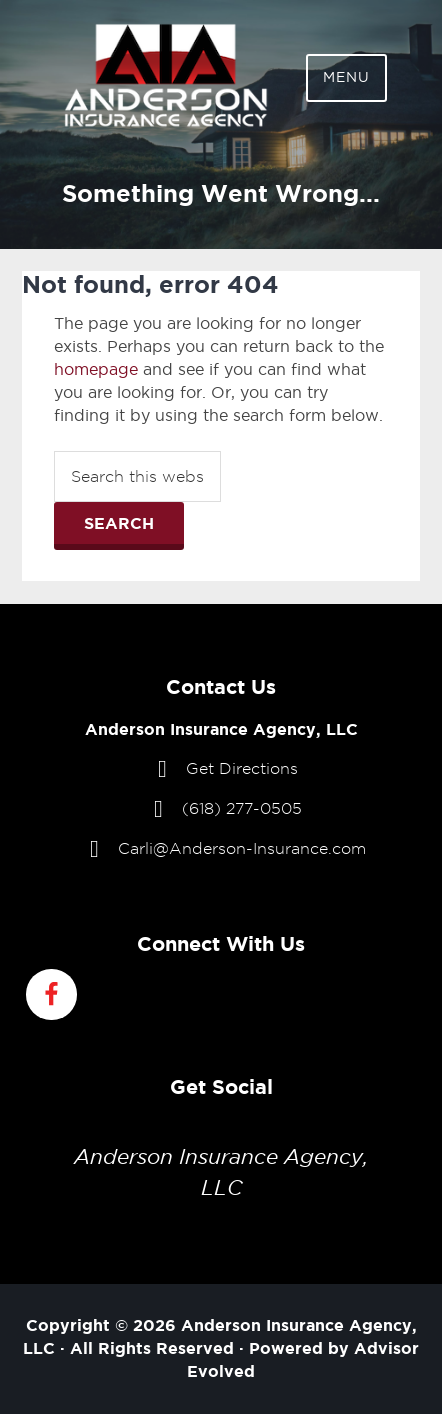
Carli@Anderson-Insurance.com (242, 848)
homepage (96, 369)
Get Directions (242, 768)
